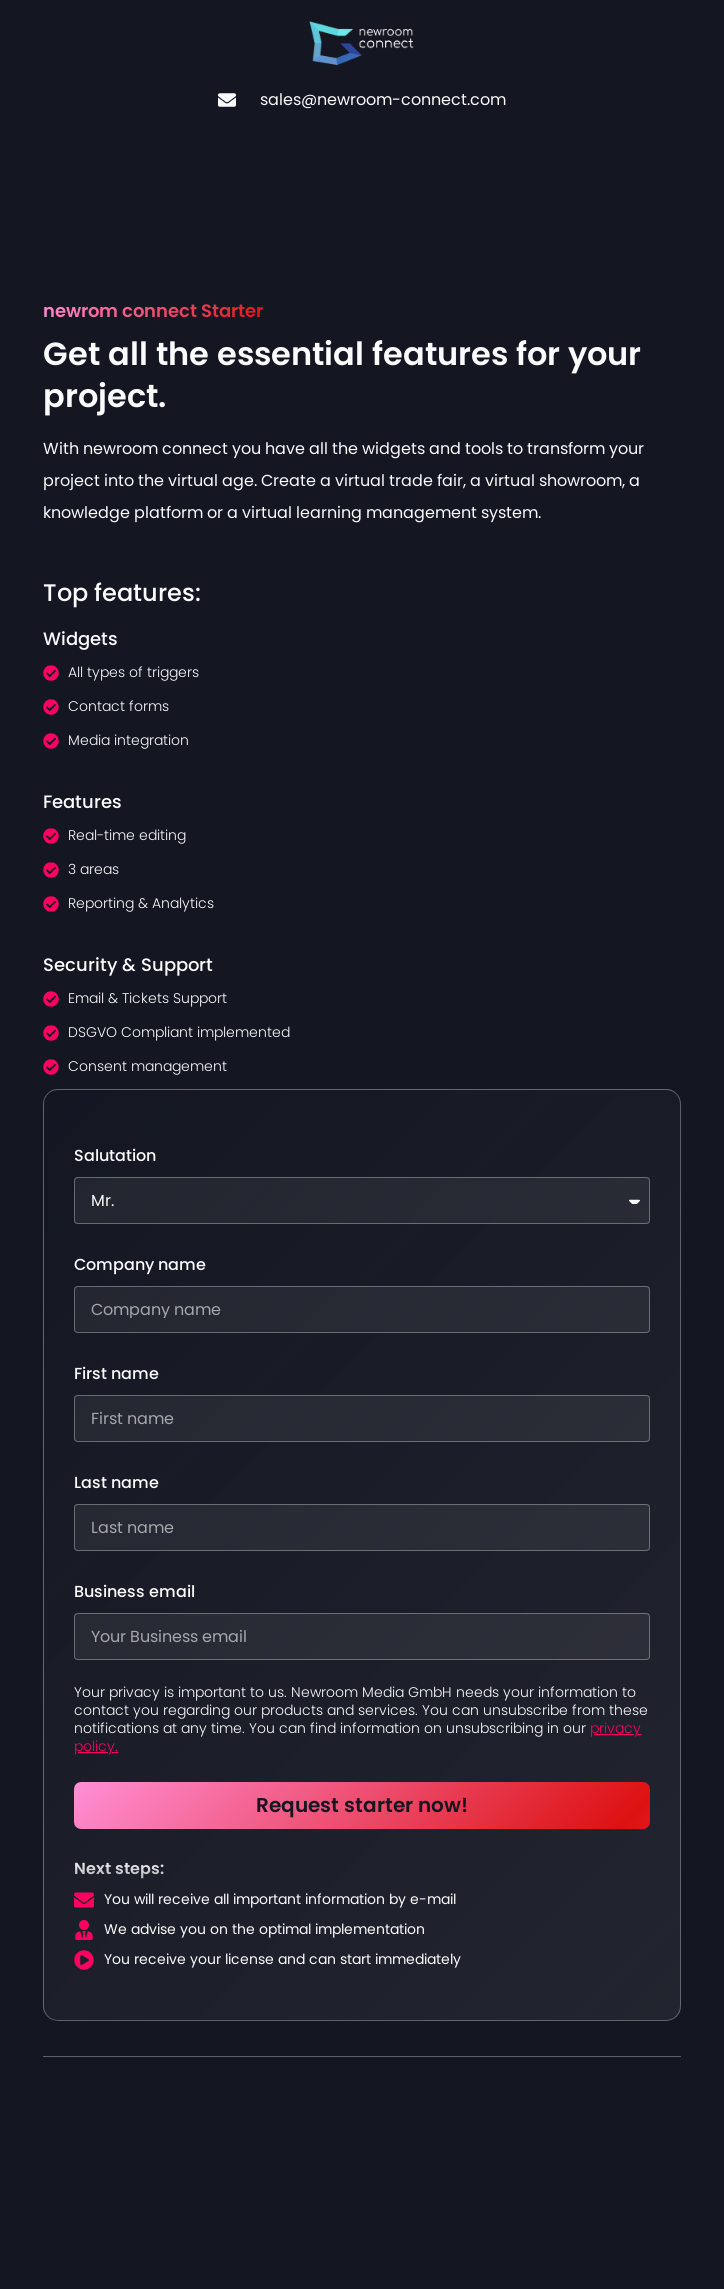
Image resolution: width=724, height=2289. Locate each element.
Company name (140, 1265)
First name (116, 1374)
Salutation (115, 1156)
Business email (134, 1592)
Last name (116, 1483)
